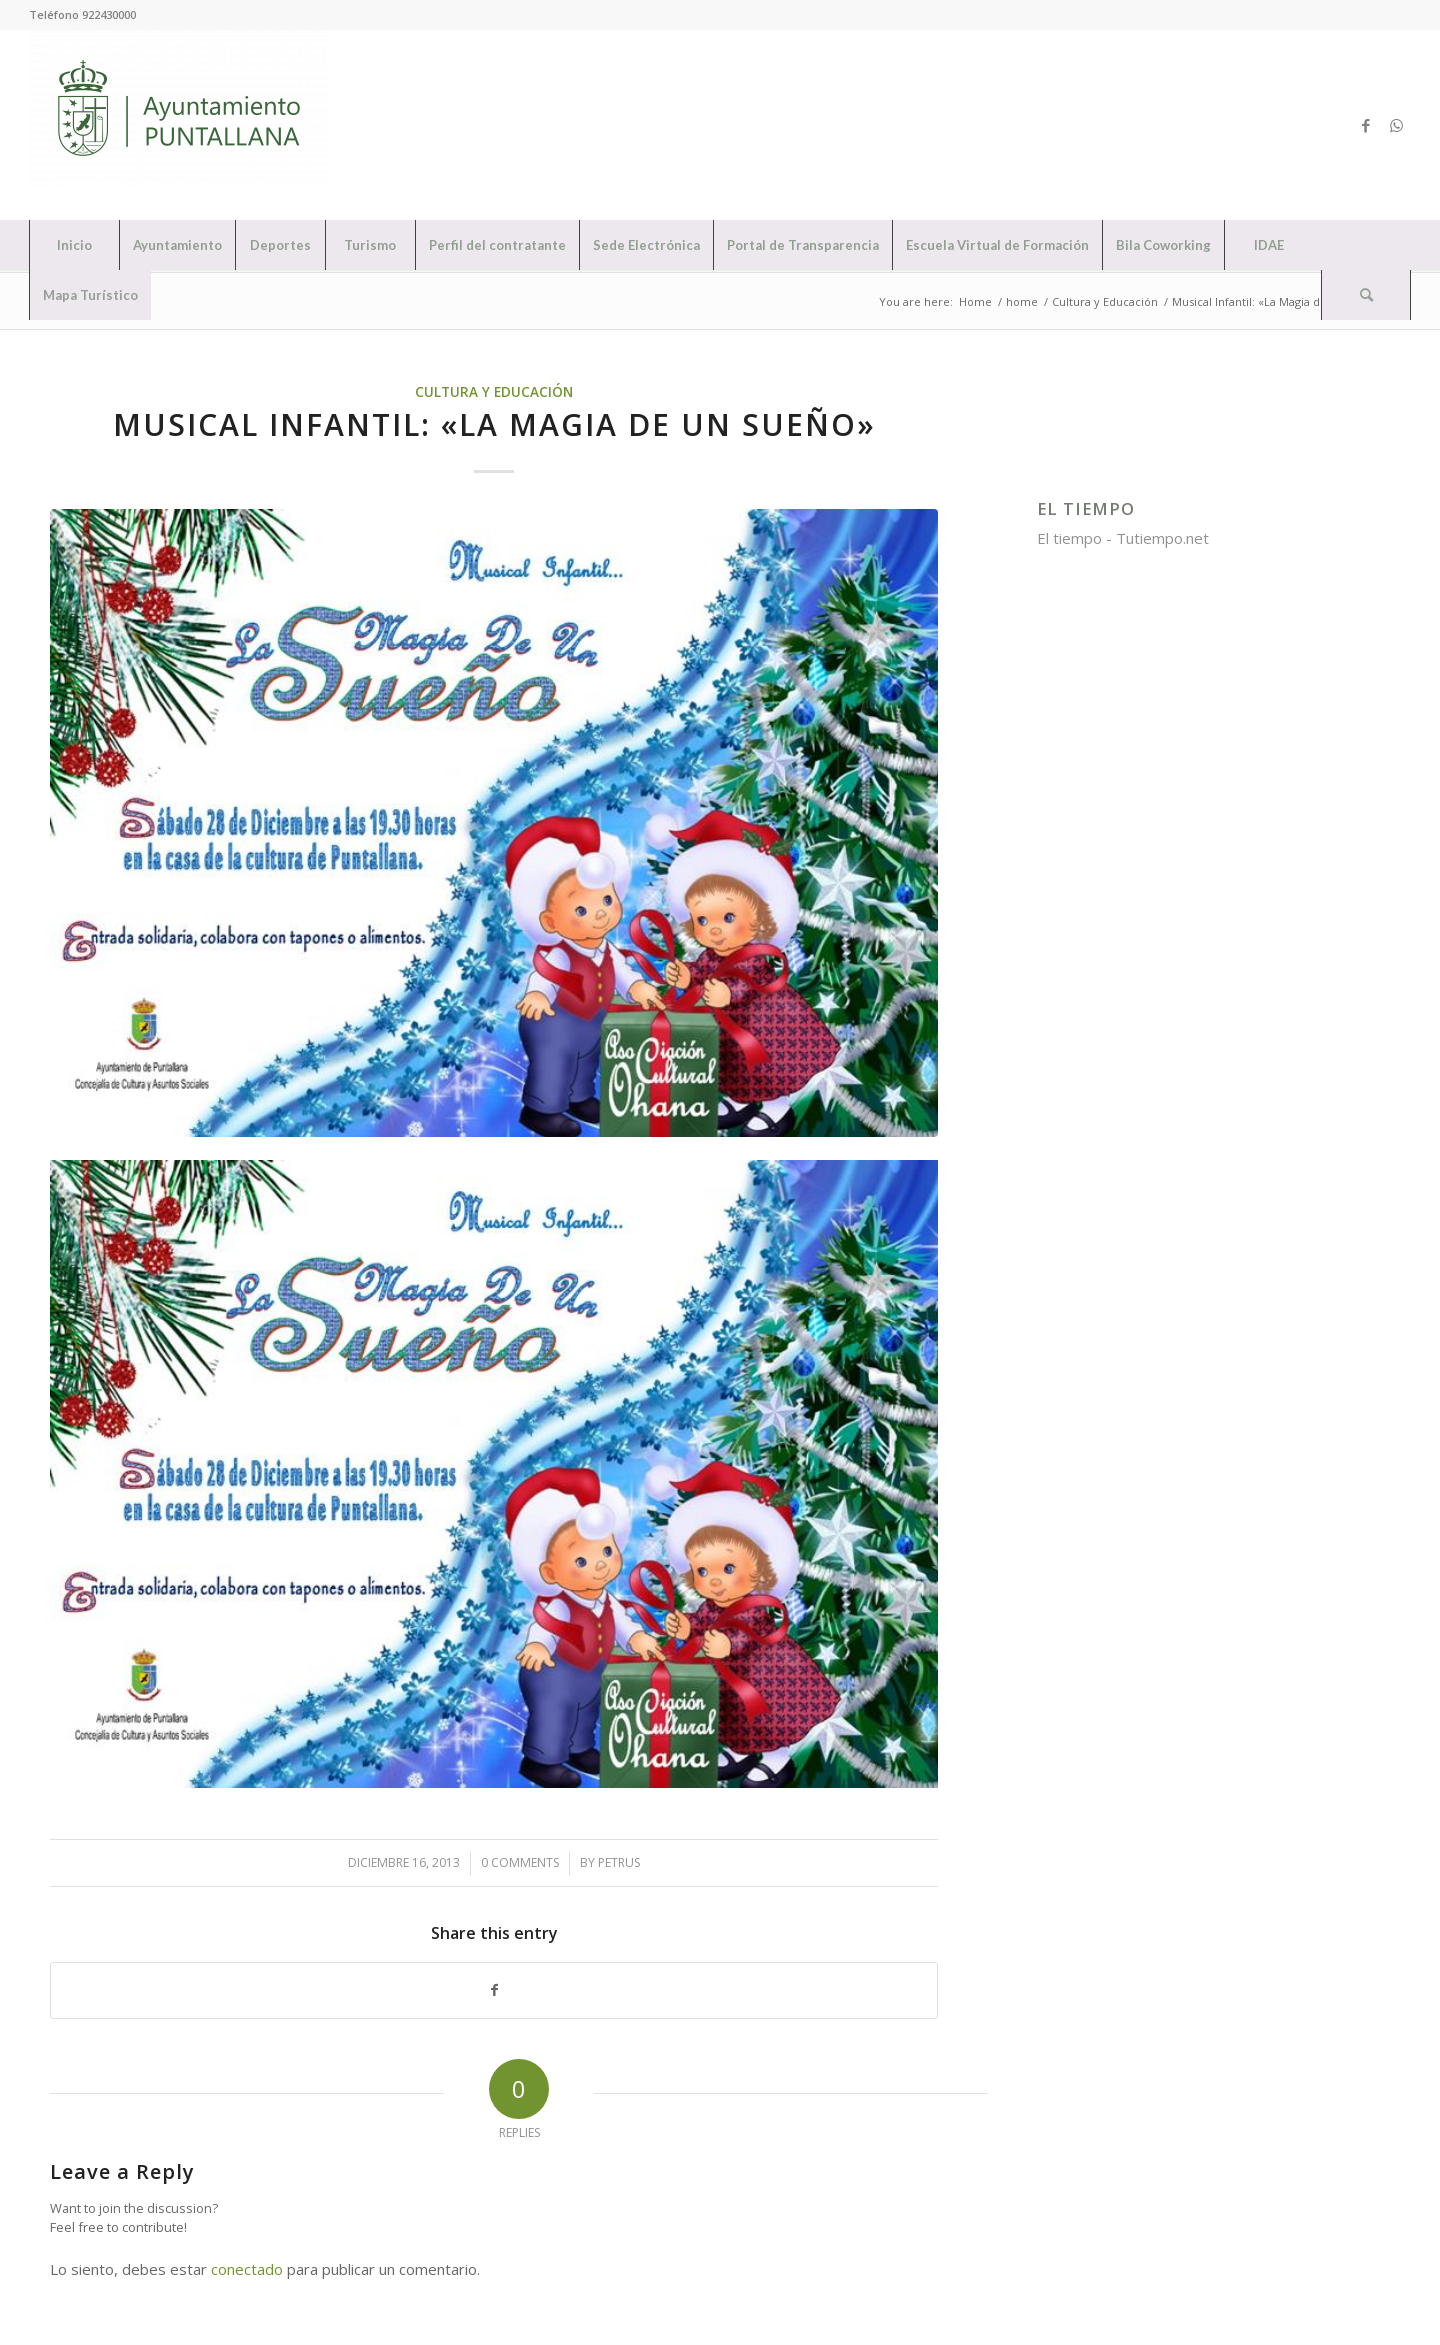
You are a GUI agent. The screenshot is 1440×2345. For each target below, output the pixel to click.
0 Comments (520, 1862)
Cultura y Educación (494, 392)
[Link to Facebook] (1366, 125)
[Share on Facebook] (494, 1990)
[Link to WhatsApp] (1396, 125)
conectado (247, 2269)
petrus (619, 1862)
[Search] (1366, 295)
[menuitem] (74, 245)
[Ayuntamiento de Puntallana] (179, 125)
